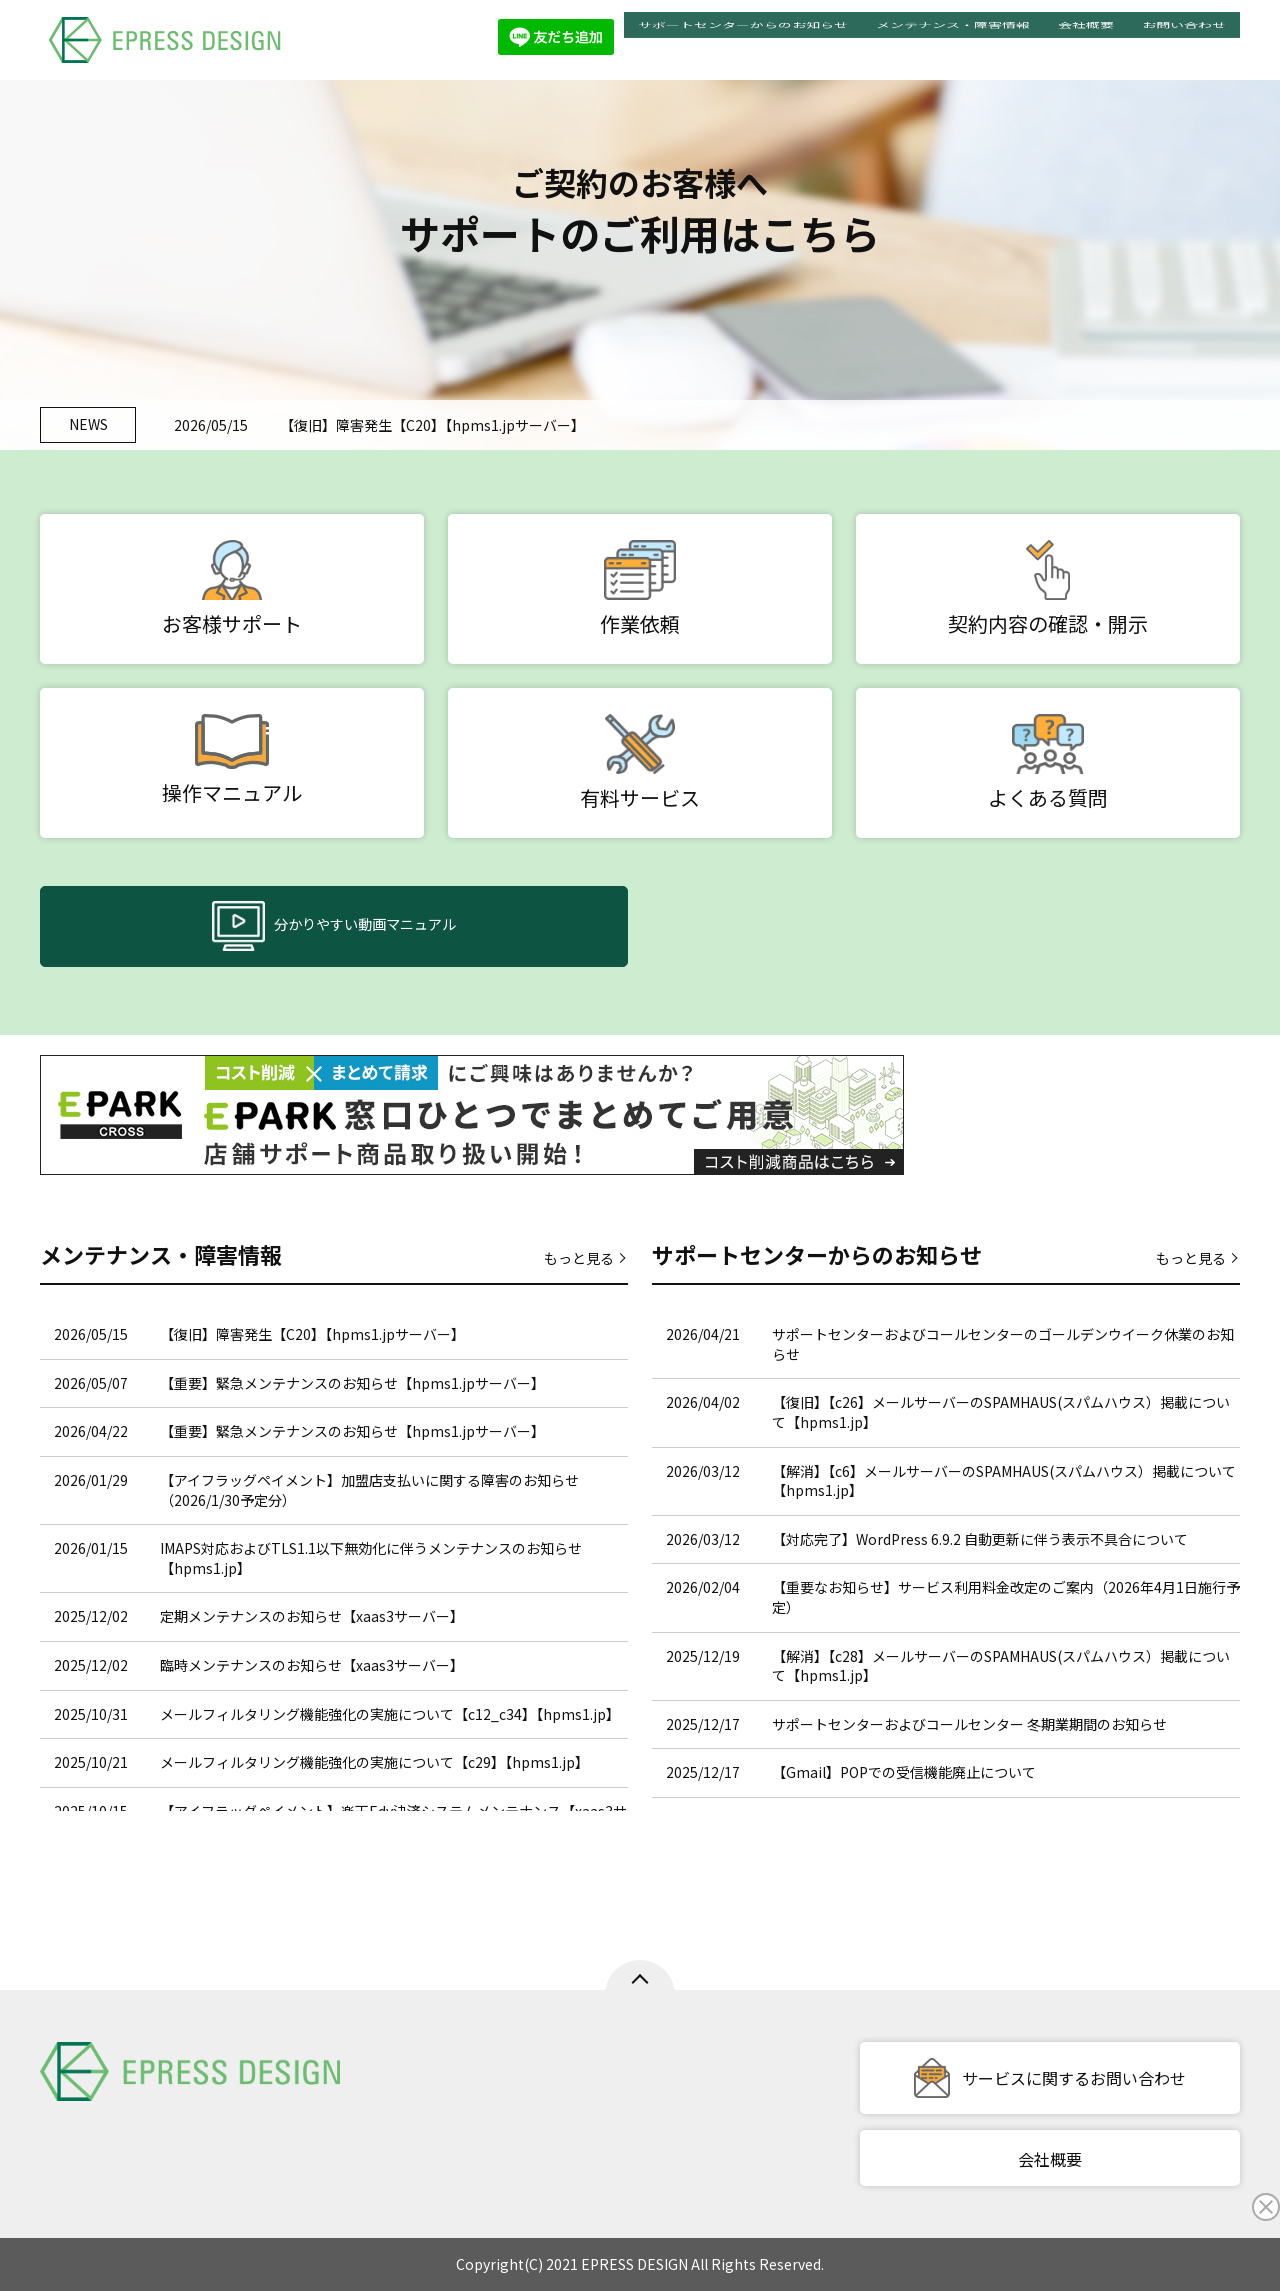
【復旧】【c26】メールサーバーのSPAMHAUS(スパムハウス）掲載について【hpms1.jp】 (1001, 1412)
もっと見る (579, 1258)
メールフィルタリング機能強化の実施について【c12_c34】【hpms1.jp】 (390, 1714)
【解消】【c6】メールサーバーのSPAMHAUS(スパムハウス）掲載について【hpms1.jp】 (1004, 1481)
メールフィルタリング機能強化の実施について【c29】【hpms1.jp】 (374, 1762)
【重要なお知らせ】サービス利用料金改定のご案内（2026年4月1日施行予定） (1006, 1597)
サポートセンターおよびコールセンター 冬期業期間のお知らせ (969, 1724)
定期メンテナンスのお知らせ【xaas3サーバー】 (312, 1616)
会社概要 (1086, 39)
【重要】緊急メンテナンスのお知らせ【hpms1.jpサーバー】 (352, 1383)
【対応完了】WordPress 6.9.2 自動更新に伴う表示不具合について (980, 1539)
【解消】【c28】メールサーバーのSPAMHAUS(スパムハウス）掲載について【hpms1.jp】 (1001, 1666)
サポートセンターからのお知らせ (743, 39)
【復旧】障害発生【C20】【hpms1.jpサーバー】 (432, 425)
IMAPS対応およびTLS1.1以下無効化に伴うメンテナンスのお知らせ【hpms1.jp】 (371, 1558)
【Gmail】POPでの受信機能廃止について (904, 1772)
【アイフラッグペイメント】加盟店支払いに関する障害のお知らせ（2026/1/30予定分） (369, 1490)
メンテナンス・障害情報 (953, 39)
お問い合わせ (1184, 39)
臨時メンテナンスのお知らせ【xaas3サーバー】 (312, 1665)
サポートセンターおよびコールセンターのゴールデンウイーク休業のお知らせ (1003, 1344)
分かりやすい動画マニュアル (333, 928)
